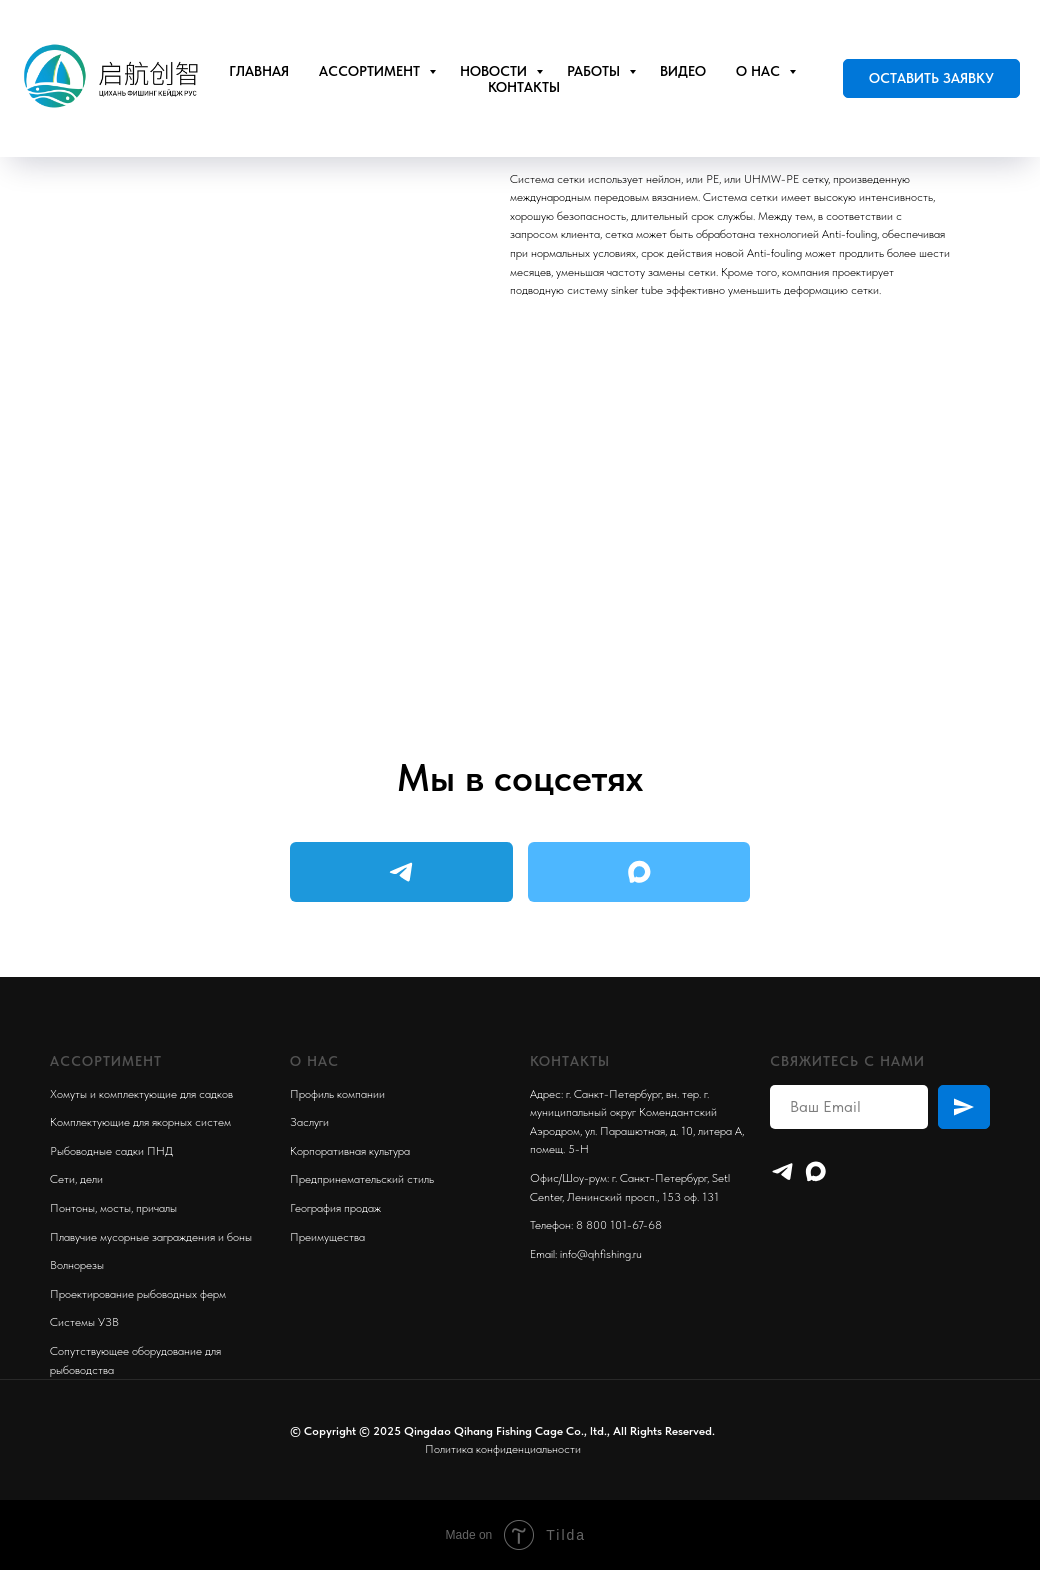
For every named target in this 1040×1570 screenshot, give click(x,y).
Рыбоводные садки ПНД (111, 1151)
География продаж (335, 1208)
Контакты (524, 87)
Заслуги (309, 1122)
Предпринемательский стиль (362, 1179)
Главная (259, 71)
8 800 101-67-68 (619, 1225)
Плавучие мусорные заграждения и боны (151, 1237)
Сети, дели (76, 1179)
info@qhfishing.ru (601, 1254)
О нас (760, 71)
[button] (931, 79)
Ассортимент (371, 71)
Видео (683, 71)
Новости (495, 71)
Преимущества (327, 1237)
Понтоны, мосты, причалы (113, 1208)
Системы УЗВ (84, 1322)
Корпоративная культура (350, 1151)
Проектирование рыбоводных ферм (138, 1294)
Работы (595, 71)
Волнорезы (77, 1265)
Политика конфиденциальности (503, 1449)
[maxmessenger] (815, 1171)
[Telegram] (782, 1171)
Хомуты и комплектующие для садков (141, 1094)
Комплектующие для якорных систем (140, 1122)
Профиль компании (337, 1094)
